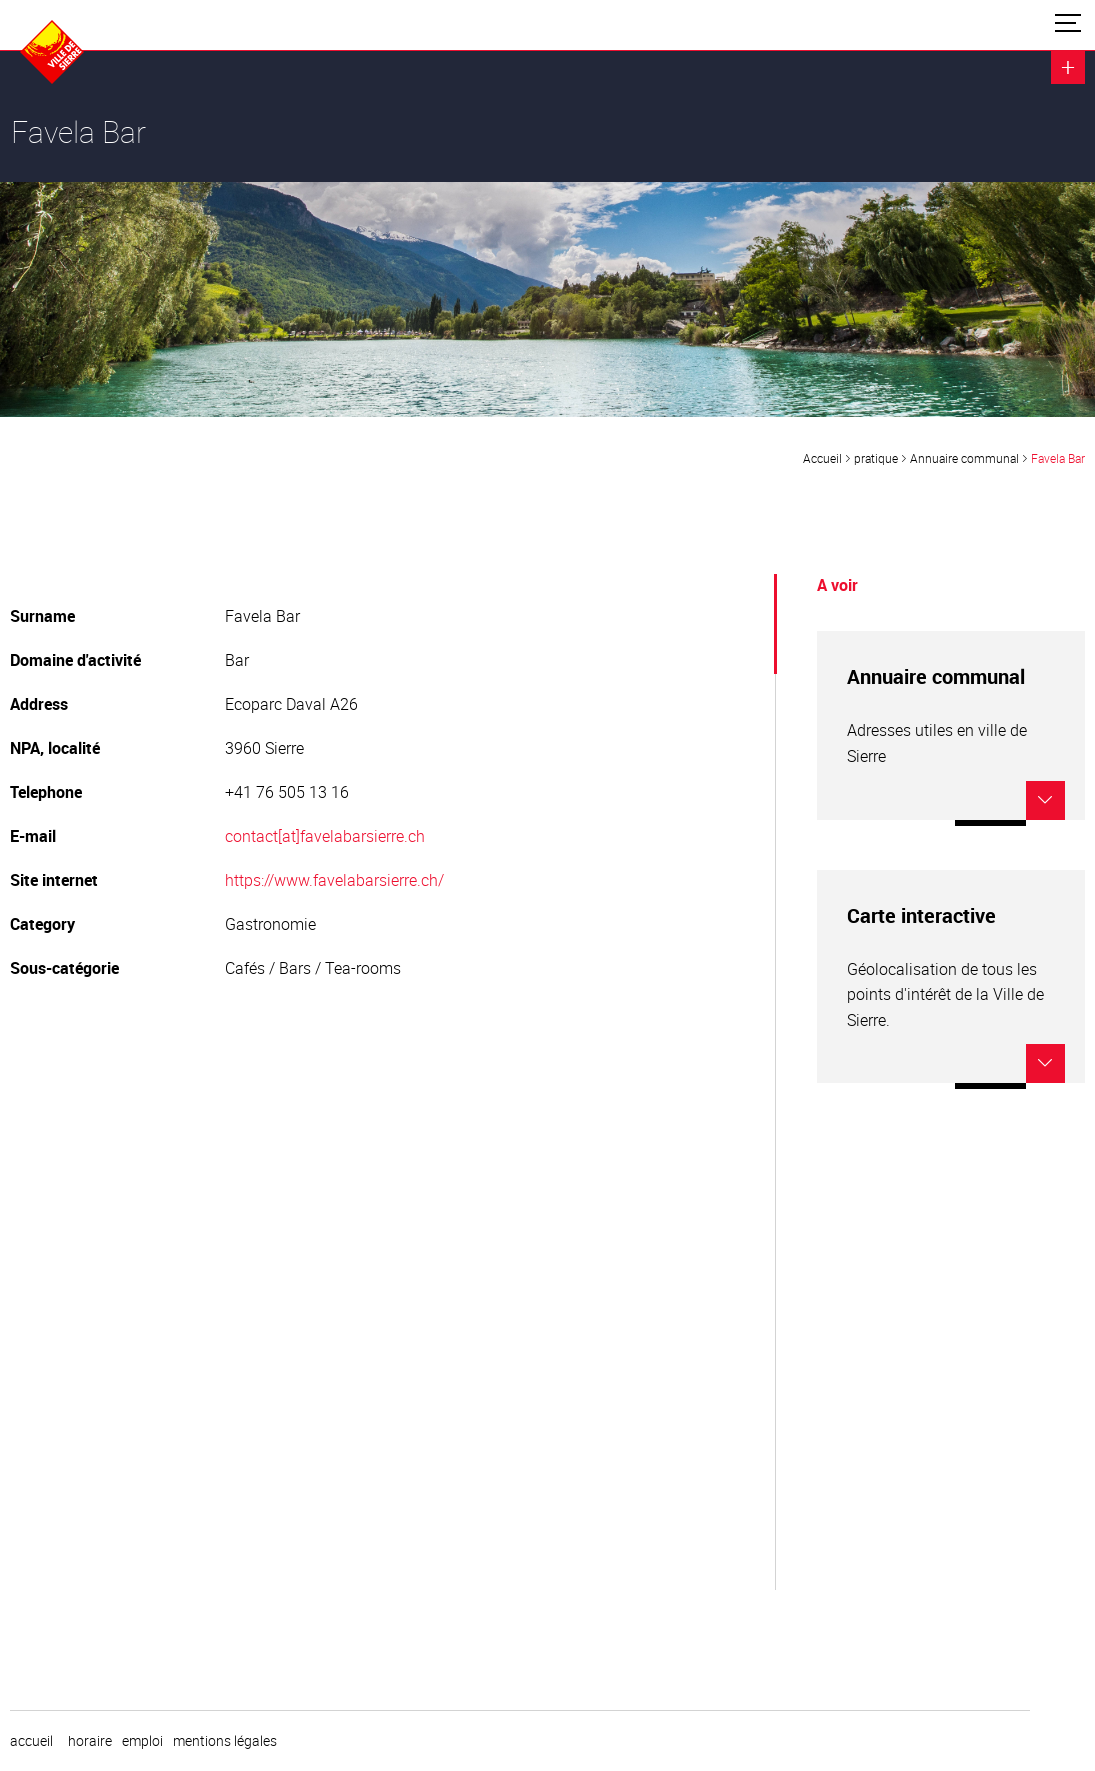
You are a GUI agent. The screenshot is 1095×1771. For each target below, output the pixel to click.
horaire (90, 1741)
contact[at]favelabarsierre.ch (325, 836)
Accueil (822, 458)
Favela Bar (1058, 458)
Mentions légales (225, 1741)
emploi (142, 1741)
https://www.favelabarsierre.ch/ (334, 880)
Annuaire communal (964, 458)
